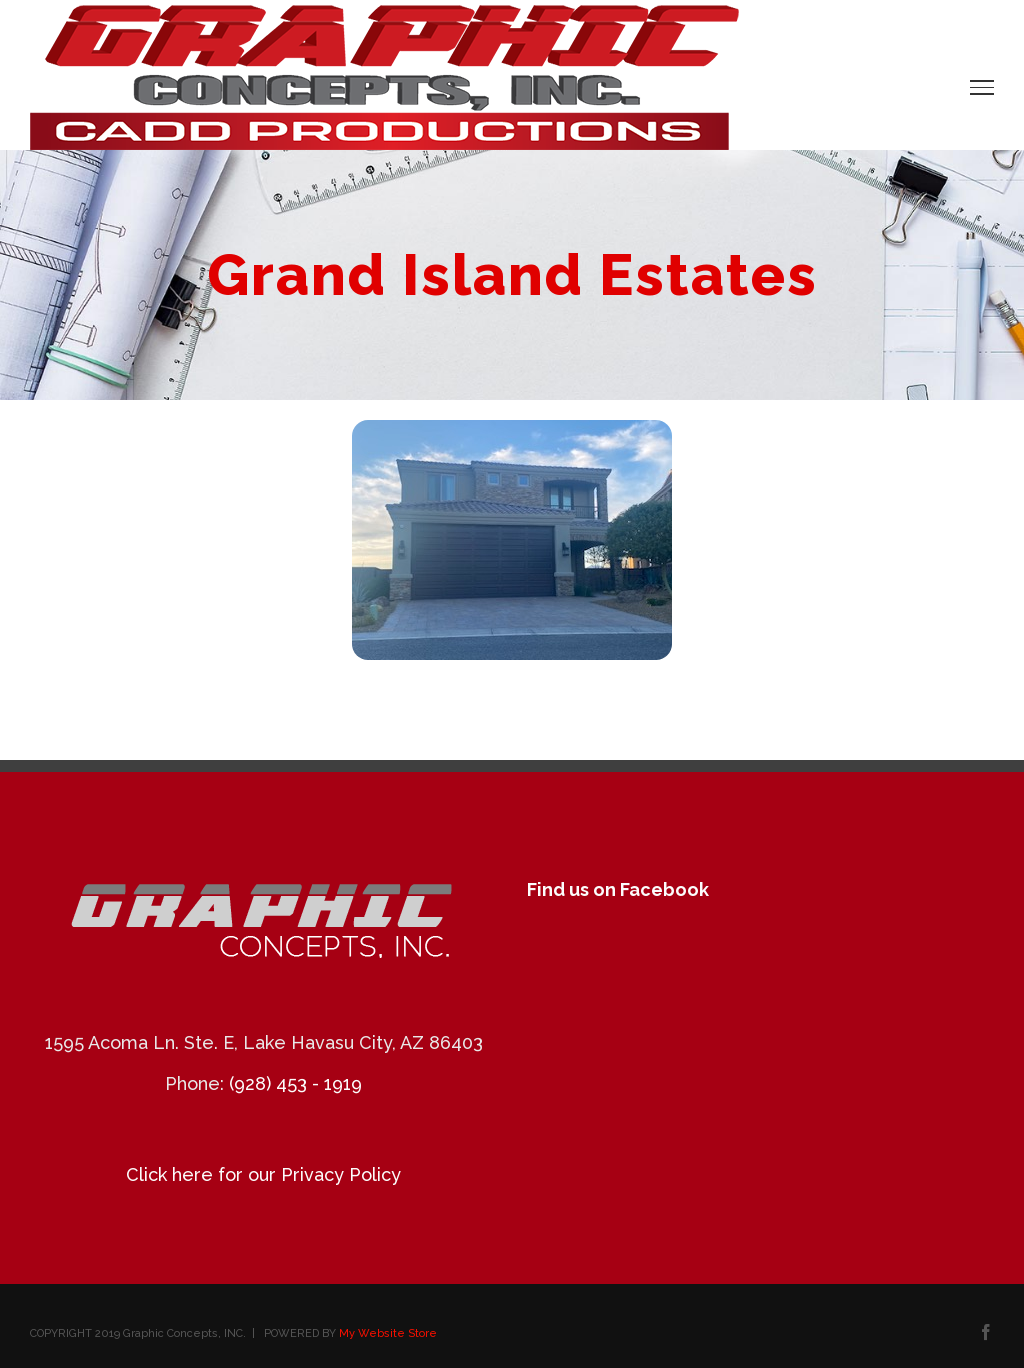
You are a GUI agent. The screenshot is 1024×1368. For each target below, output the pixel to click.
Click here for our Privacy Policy (263, 1174)
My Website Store (388, 1333)
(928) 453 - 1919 (295, 1083)
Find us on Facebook (618, 889)
